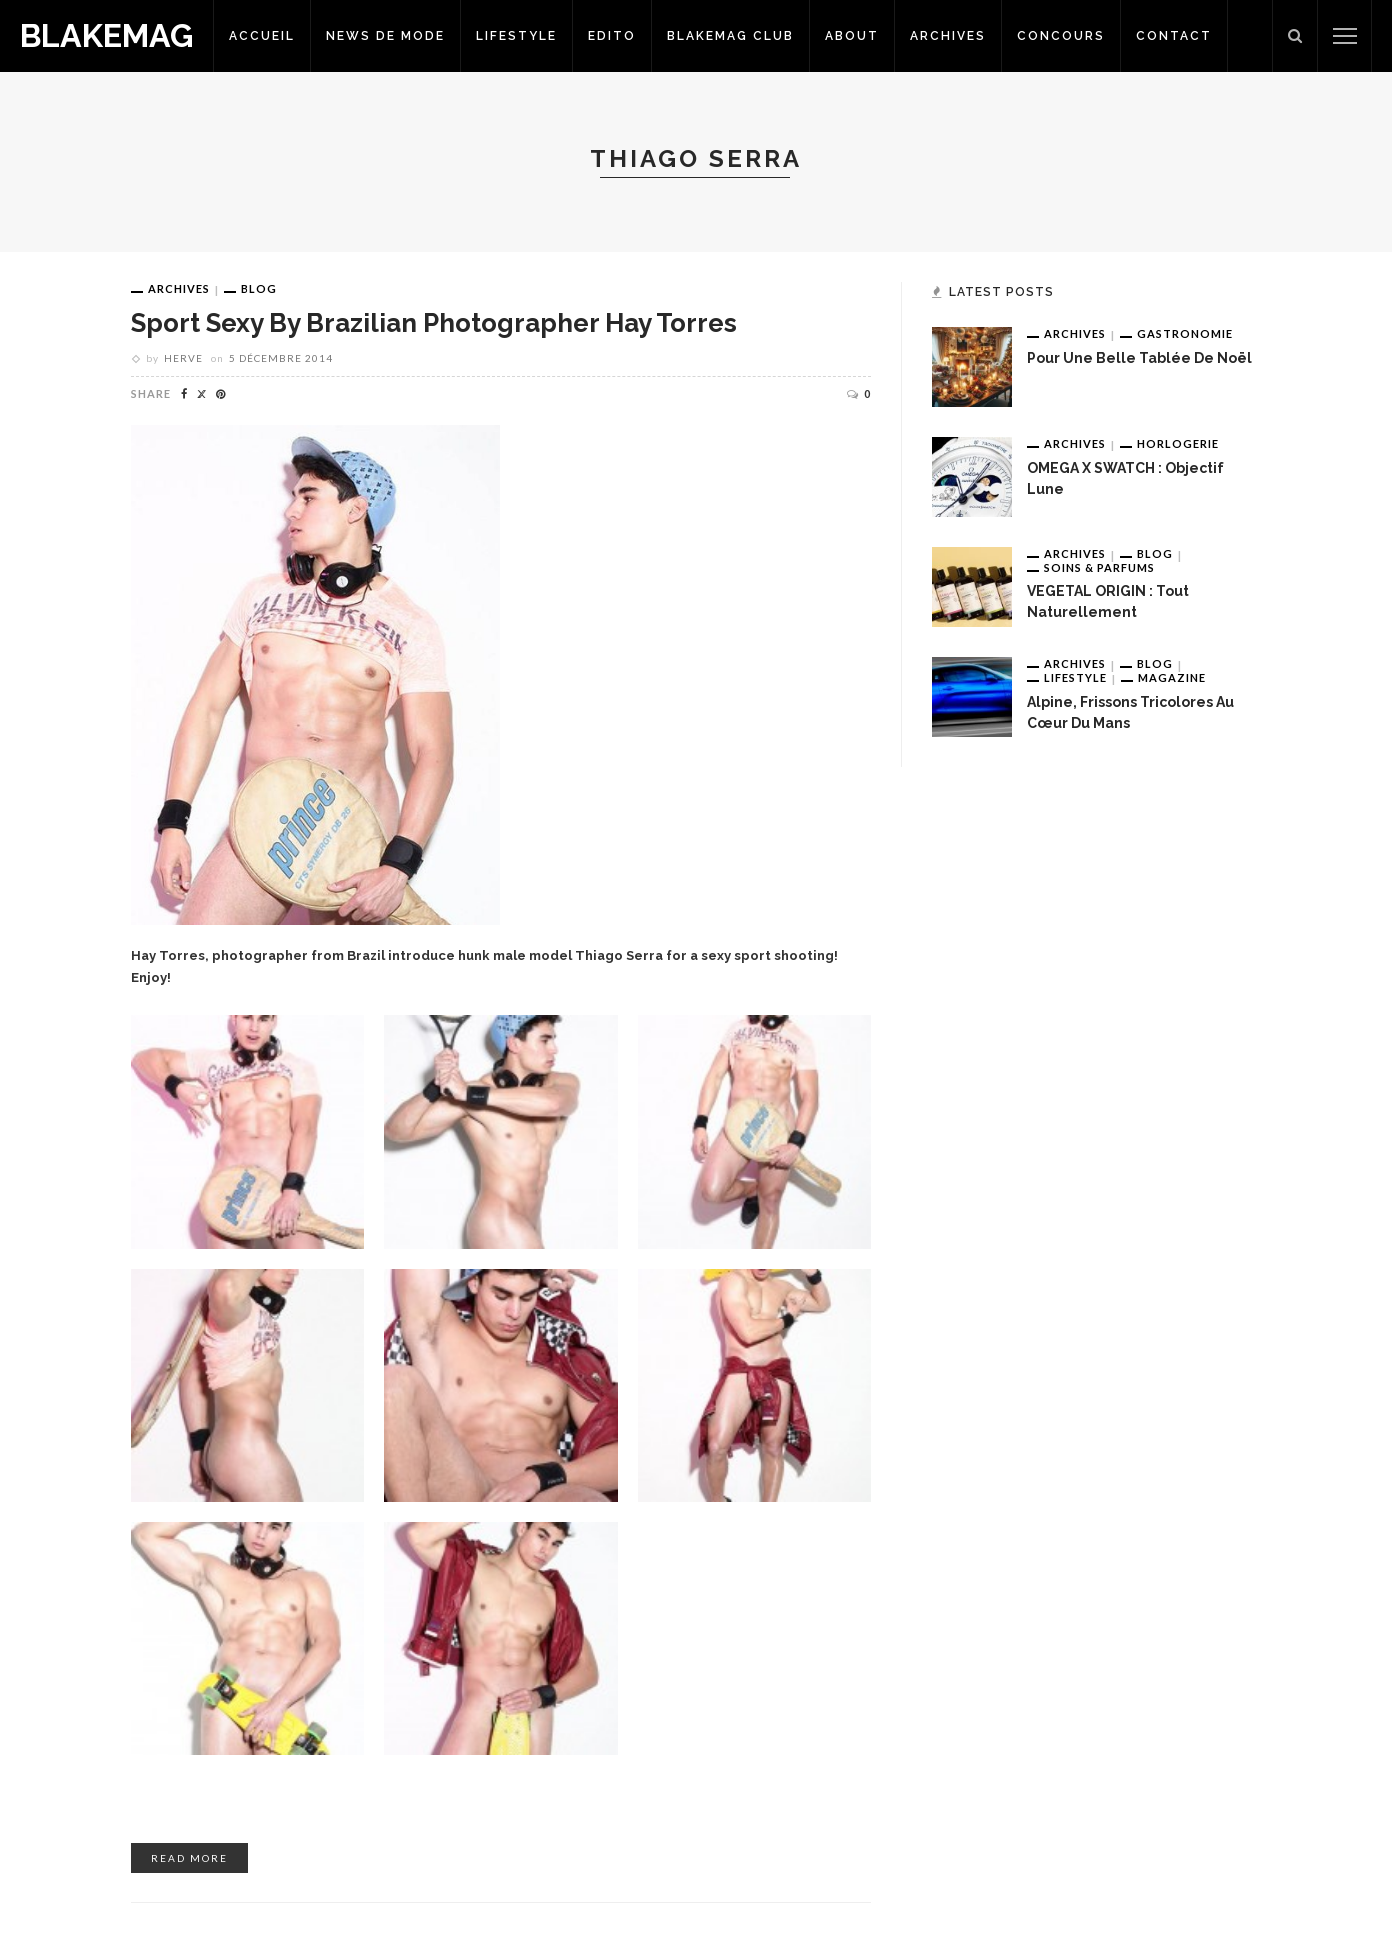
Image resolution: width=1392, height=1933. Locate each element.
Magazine (1172, 677)
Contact (1174, 36)
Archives (948, 36)
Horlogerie (1178, 443)
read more (189, 1858)
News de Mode (385, 36)
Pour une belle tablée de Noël (1139, 358)
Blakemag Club (730, 36)
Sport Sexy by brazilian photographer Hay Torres (434, 323)
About (852, 36)
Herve (183, 358)
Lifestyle (516, 36)
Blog (259, 288)
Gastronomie (1185, 333)
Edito (612, 36)
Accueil (262, 36)
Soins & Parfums (1099, 567)
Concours (1061, 36)
